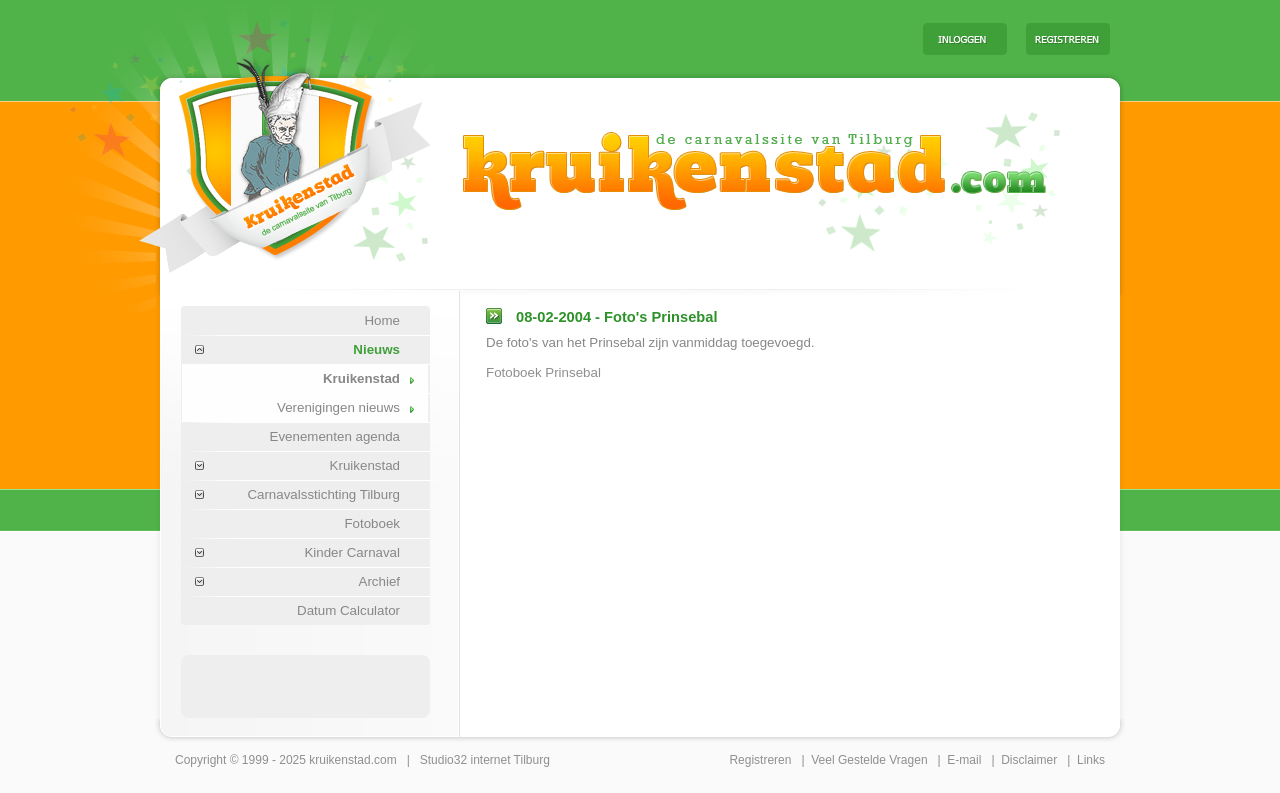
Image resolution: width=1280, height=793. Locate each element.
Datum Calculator (348, 610)
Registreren (760, 760)
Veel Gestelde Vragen (869, 760)
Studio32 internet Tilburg (485, 760)
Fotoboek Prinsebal (543, 372)
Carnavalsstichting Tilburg (323, 494)
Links (1091, 760)
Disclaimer (1029, 760)
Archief (379, 581)
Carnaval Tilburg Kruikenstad (251, 158)
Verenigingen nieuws (338, 407)
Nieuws (376, 349)
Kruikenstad (361, 378)
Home (382, 320)
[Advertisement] (659, 38)
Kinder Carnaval (352, 552)
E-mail (964, 760)
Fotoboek (372, 523)
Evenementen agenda (335, 436)
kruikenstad (339, 760)
